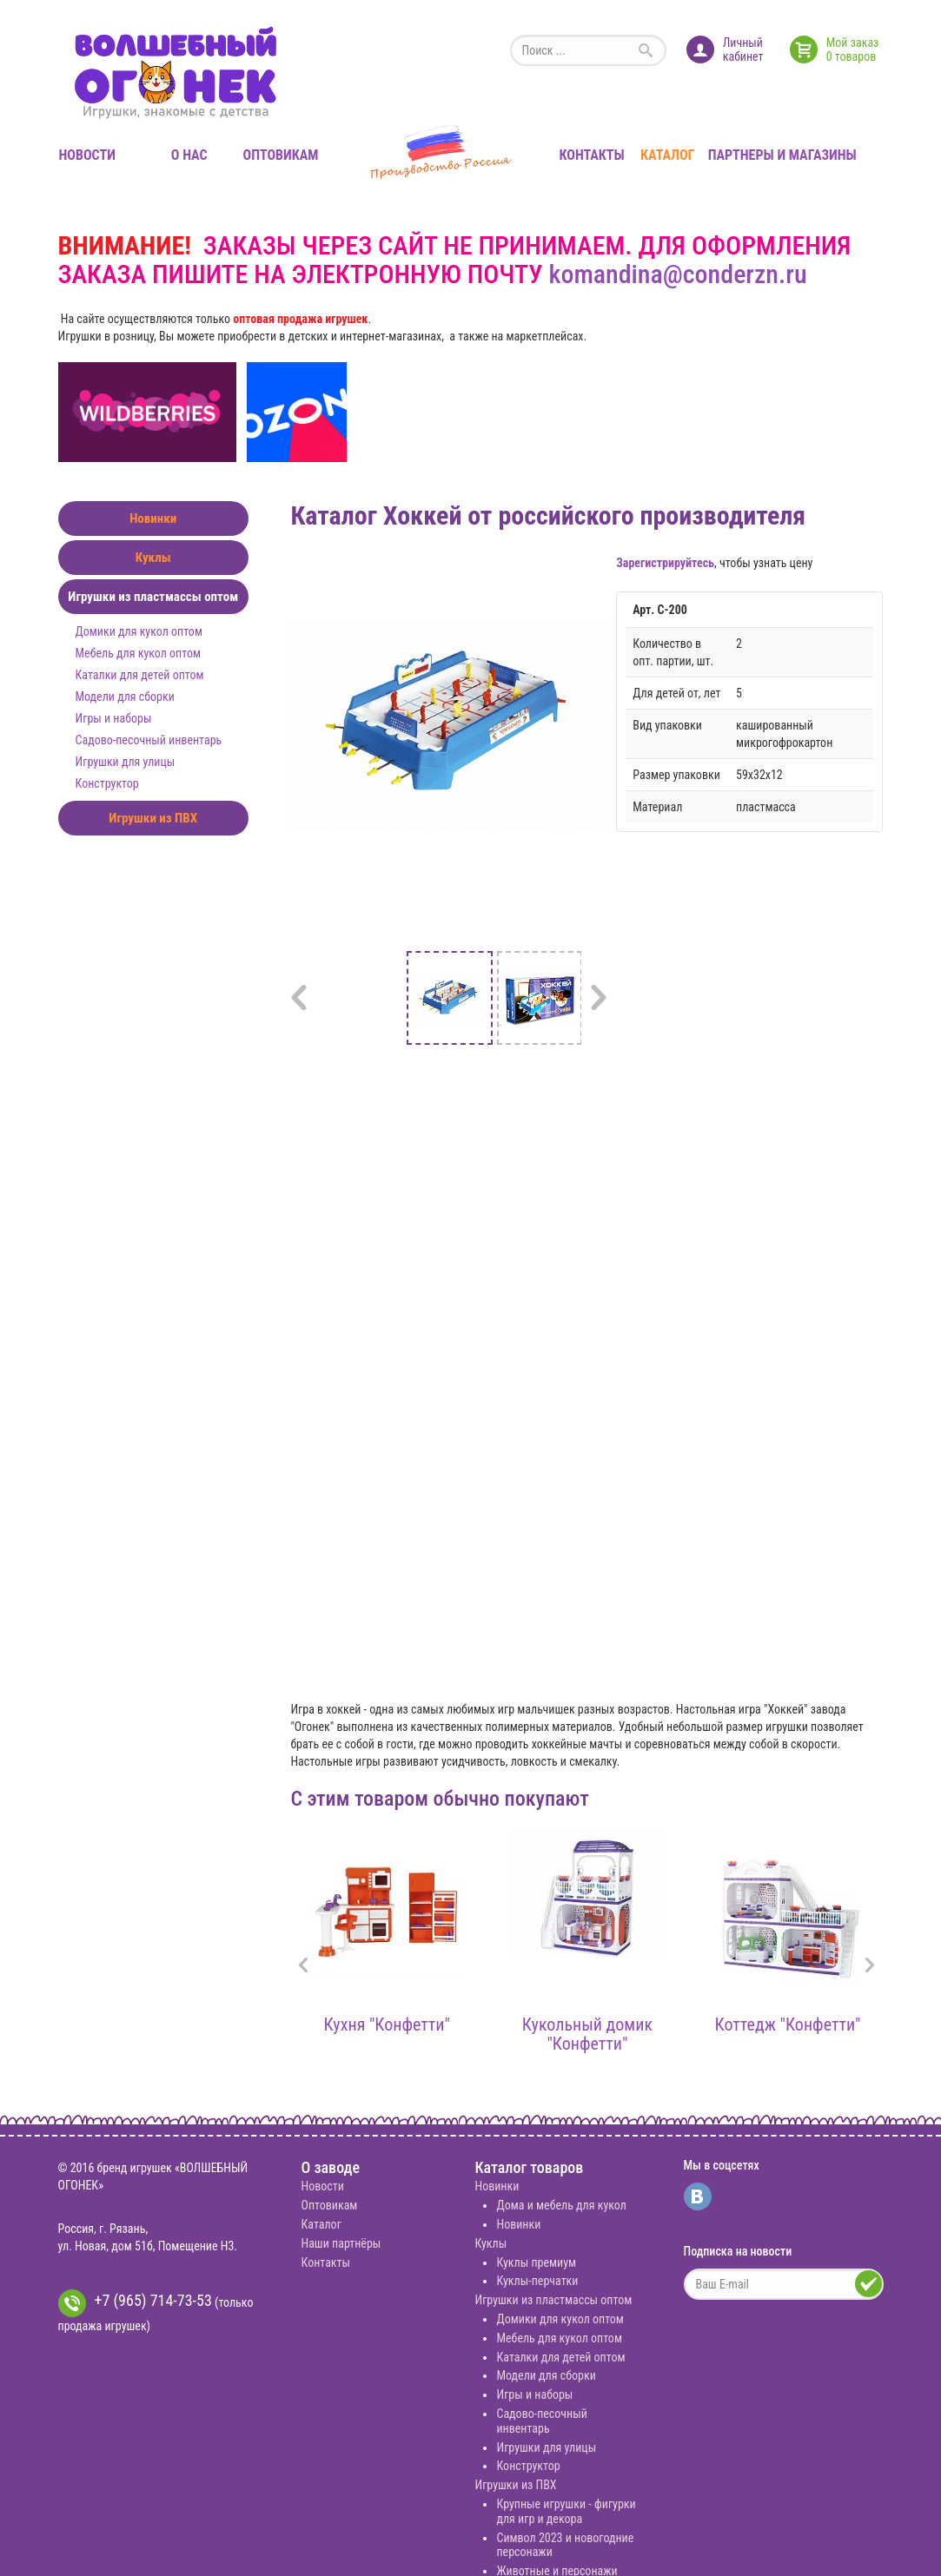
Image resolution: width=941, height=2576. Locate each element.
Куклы (153, 557)
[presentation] (303, 1966)
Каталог (667, 155)
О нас (189, 155)
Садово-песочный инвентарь (149, 740)
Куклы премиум (536, 2262)
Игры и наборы (114, 718)
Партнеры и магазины (782, 155)
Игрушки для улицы (126, 762)
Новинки (152, 518)
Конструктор (107, 783)
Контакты (592, 155)
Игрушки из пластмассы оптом (153, 596)
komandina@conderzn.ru (677, 274)
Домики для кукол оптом (139, 631)
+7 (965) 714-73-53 (135, 2303)
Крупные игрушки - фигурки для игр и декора (565, 2511)
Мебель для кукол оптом (138, 653)
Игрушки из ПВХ (153, 818)
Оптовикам (280, 155)
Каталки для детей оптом (140, 675)
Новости (87, 155)
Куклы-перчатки (537, 2281)
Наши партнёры (341, 2243)
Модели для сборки (125, 696)
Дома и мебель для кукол (561, 2205)
